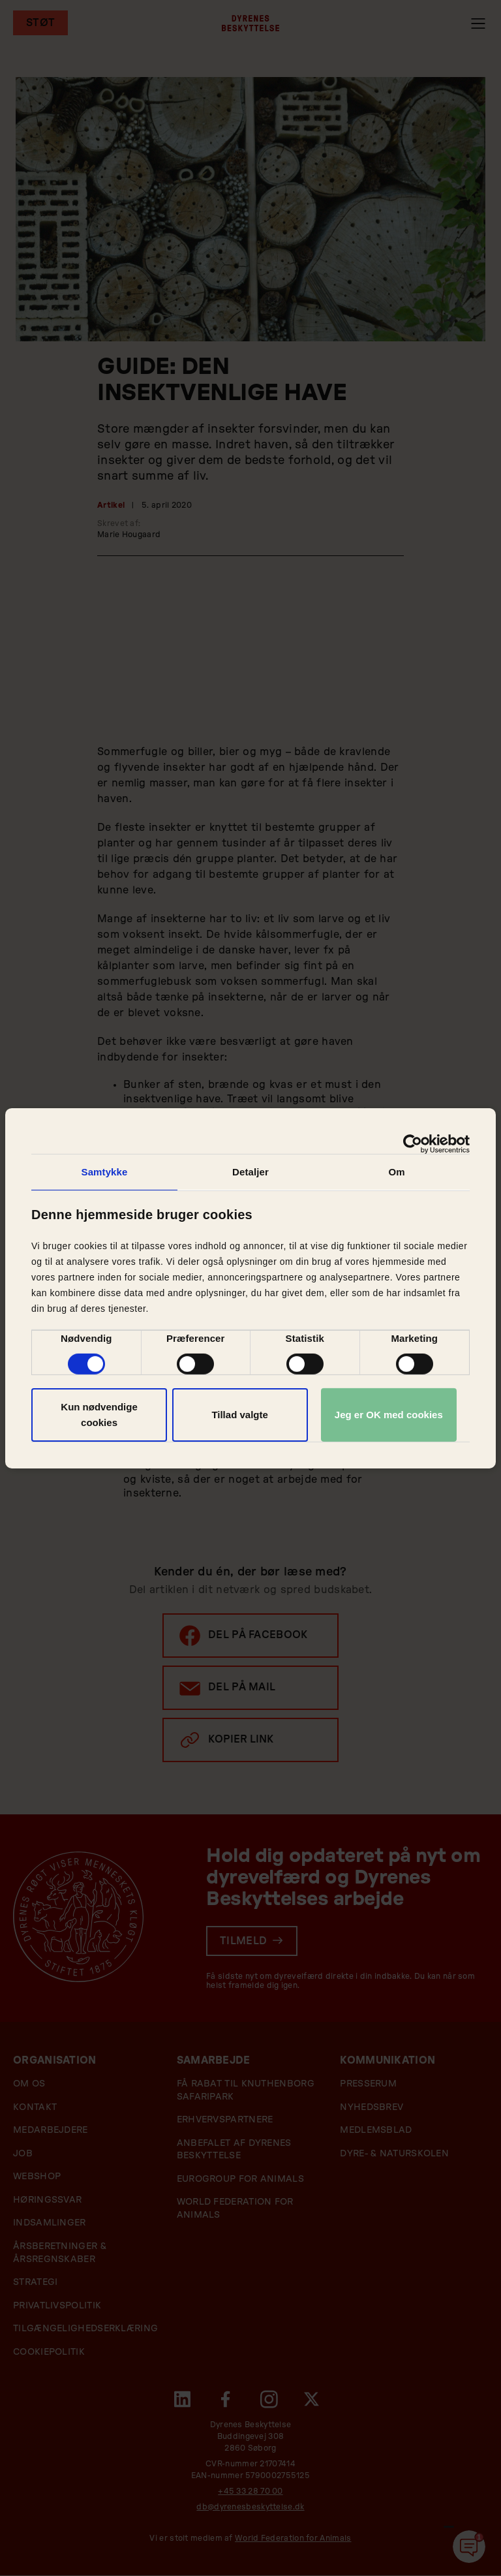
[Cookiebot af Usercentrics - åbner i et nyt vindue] (413, 1143)
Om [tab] (396, 1171)
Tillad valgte (239, 1414)
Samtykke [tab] (105, 1171)
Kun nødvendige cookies (99, 1414)
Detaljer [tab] (250, 1171)
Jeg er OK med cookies (389, 1414)
